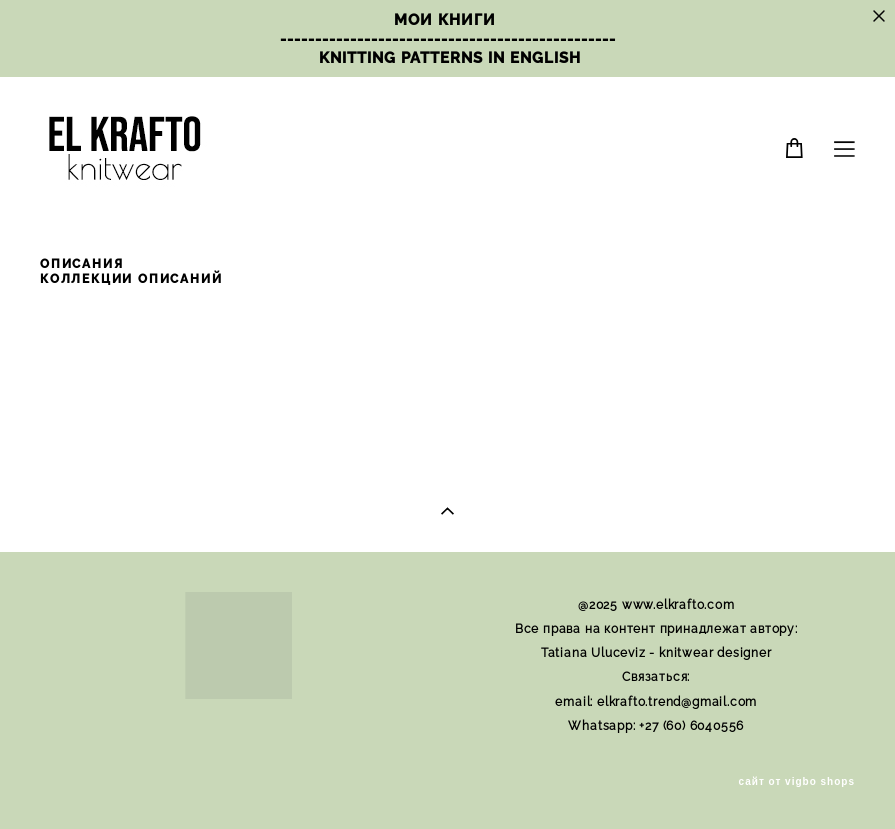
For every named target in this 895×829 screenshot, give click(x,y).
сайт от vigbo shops (797, 782)
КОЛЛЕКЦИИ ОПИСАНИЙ (131, 279)
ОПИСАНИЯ (81, 264)
